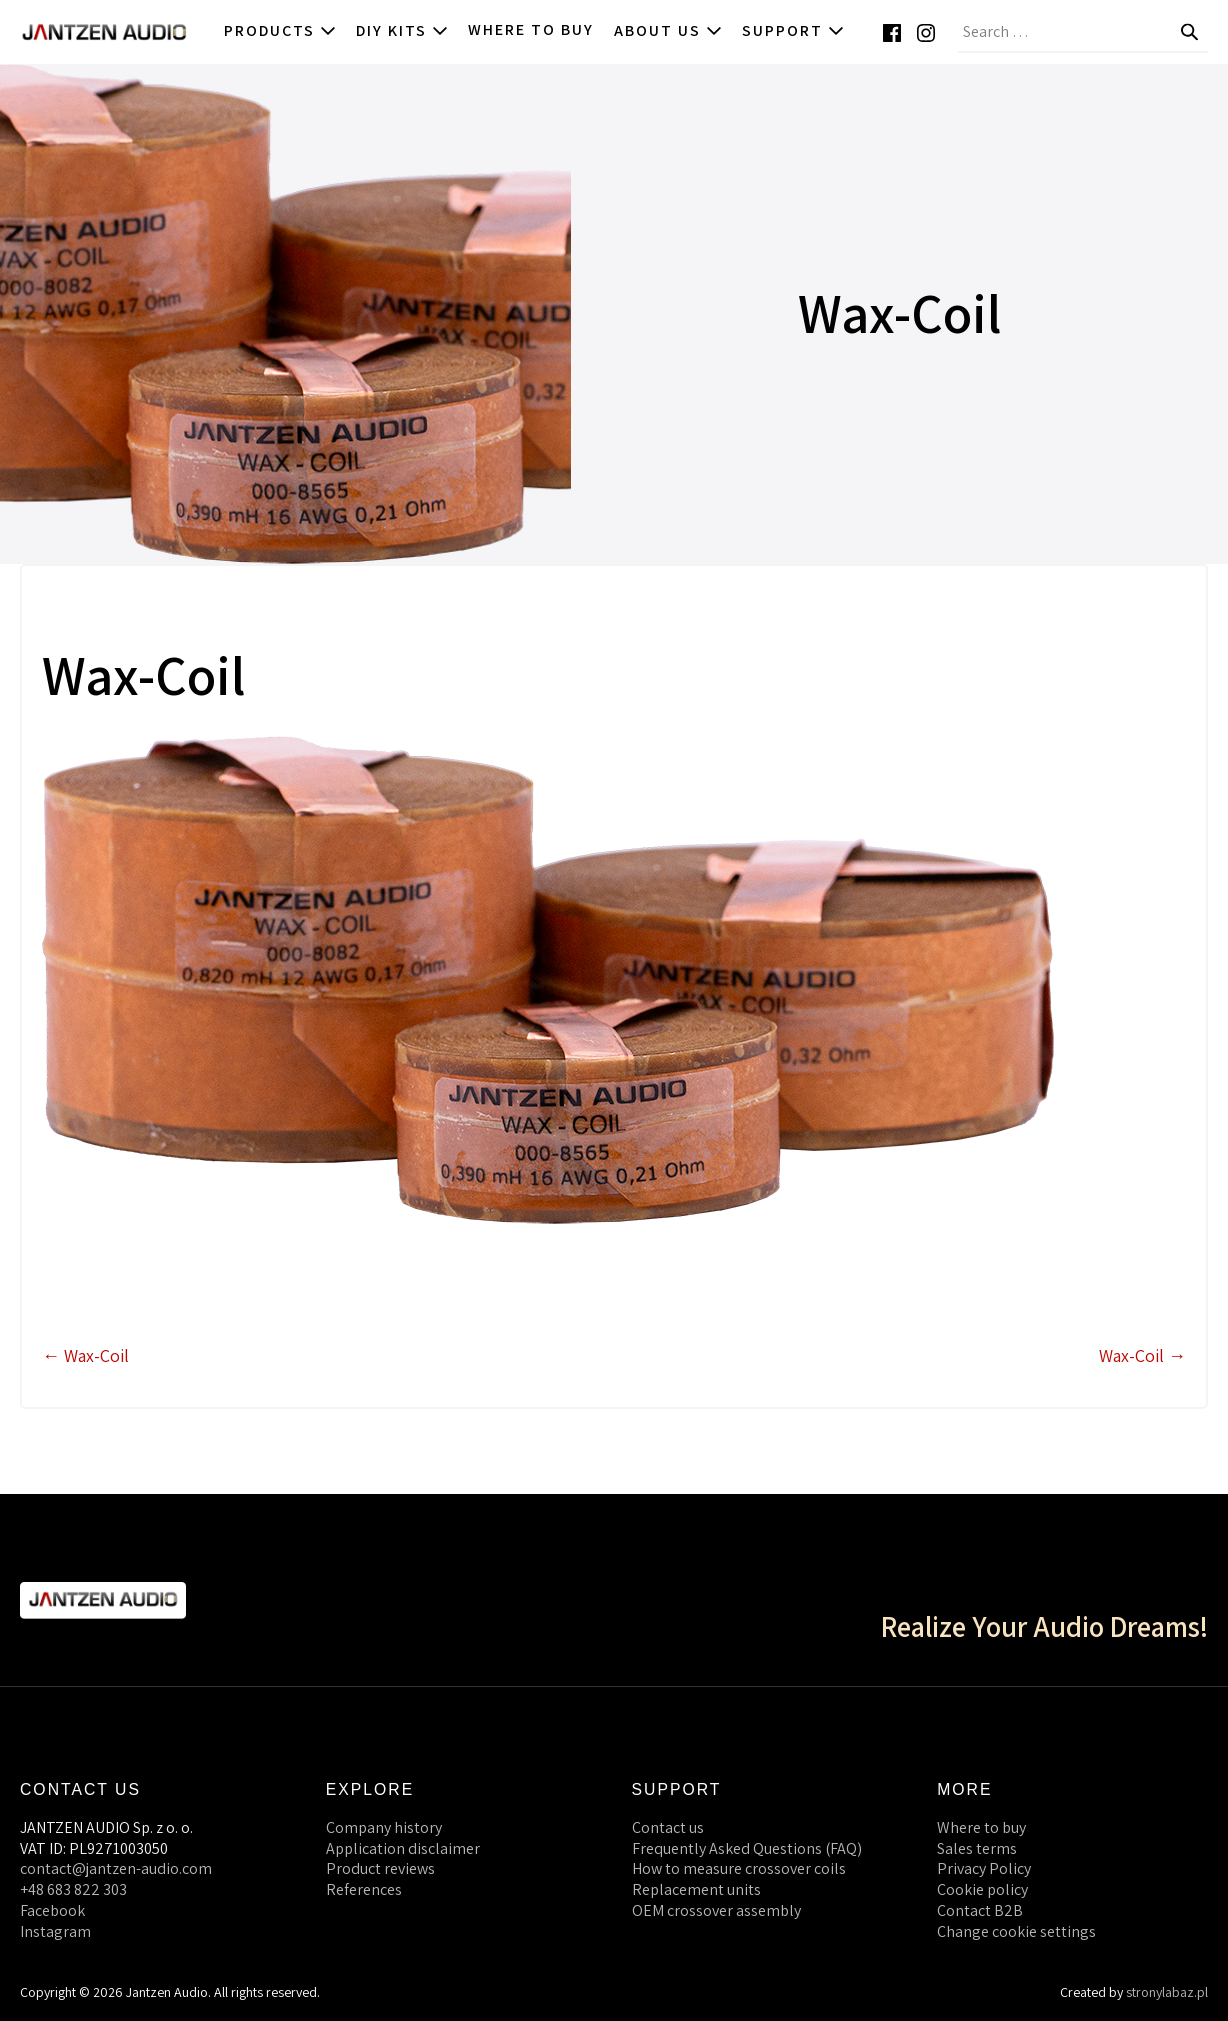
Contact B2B (980, 1910)
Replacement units (696, 1889)
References (364, 1889)
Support (793, 30)
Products (280, 30)
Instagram (55, 1931)
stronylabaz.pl (1167, 1992)
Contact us (668, 1827)
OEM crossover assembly (716, 1910)
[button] (1218, 32)
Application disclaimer (403, 1848)
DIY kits (402, 30)
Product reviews (380, 1868)
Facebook (52, 1910)
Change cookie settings (1016, 1931)
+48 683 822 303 (73, 1889)
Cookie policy (982, 1889)
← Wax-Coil (85, 1355)
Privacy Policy (984, 1868)
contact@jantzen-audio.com (116, 1868)
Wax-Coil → (1142, 1355)
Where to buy (531, 29)
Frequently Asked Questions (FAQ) (747, 1848)
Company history (384, 1827)
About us (668, 30)
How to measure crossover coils (739, 1868)
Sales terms (977, 1848)
